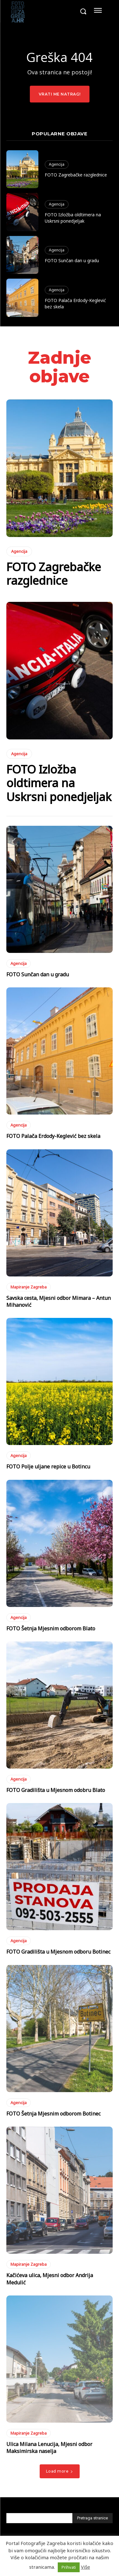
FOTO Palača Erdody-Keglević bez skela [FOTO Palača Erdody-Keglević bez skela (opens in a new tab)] (53, 1136)
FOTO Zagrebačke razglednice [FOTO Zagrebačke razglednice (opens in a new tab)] (76, 175)
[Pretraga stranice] (92, 2518)
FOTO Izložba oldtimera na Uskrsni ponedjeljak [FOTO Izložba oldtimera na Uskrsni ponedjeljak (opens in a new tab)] (73, 218)
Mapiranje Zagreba (28, 1287)
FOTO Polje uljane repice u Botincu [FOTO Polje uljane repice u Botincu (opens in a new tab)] (48, 1466)
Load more (59, 2471)
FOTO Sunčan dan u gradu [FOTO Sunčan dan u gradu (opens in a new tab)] (72, 260)
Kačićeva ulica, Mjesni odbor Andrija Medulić (49, 2279)
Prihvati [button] (69, 2567)
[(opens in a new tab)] (22, 169)
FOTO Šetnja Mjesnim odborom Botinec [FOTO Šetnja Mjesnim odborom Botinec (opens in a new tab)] (53, 2113)
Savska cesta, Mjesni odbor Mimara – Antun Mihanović (58, 1301)
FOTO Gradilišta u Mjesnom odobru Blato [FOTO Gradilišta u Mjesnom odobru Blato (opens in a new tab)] (55, 1790)
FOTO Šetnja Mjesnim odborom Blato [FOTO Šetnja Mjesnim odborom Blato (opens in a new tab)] (50, 1628)
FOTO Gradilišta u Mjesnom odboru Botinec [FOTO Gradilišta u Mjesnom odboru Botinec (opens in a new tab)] (58, 1951)
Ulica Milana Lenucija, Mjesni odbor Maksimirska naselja (49, 2448)
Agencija (56, 164)
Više (85, 2567)
